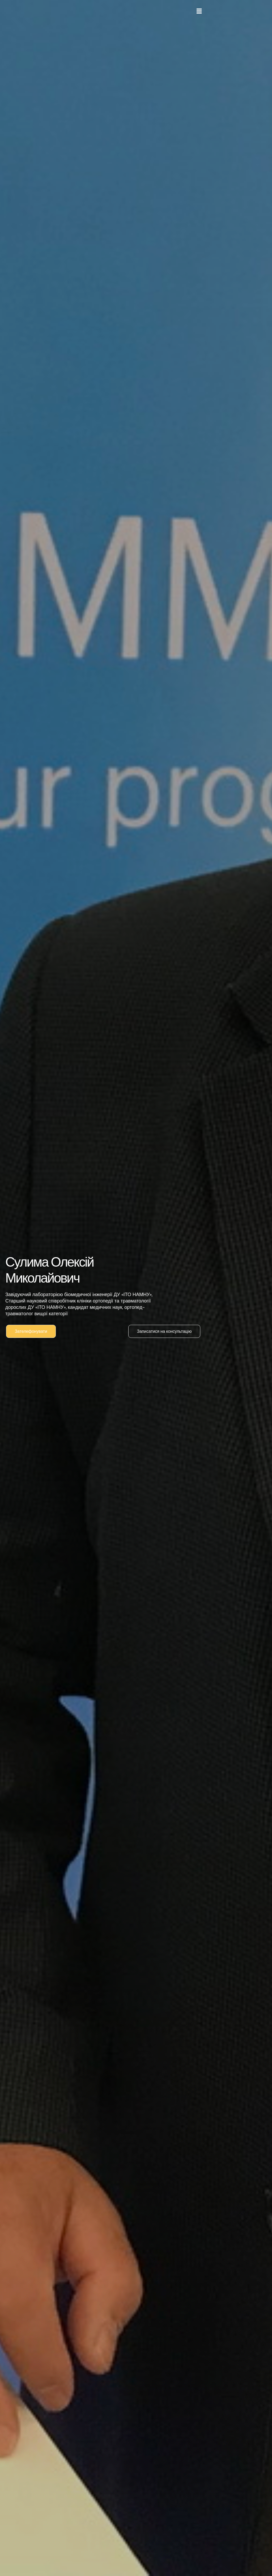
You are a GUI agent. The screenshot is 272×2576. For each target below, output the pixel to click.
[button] (198, 11)
